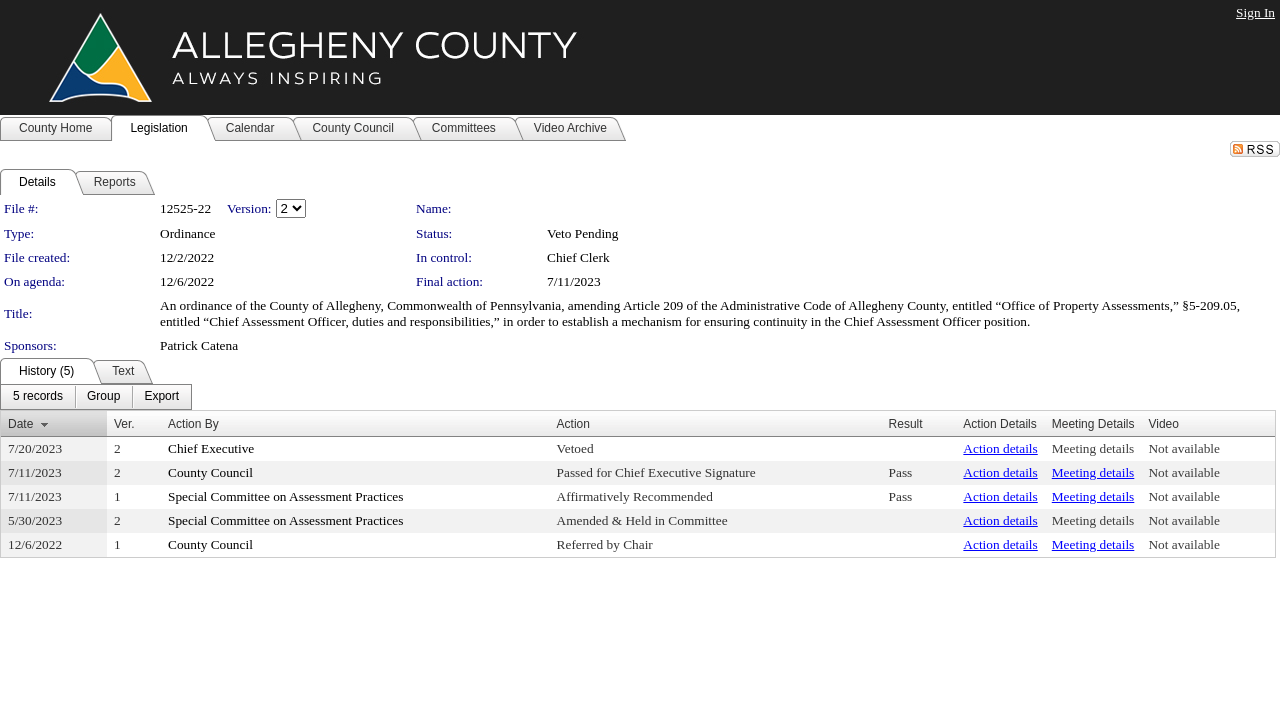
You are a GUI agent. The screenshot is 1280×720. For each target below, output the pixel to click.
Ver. (124, 424)
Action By (193, 424)
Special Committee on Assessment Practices (285, 496)
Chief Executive (211, 448)
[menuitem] (38, 397)
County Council (210, 472)
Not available (1183, 448)
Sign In (1255, 12)
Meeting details (1093, 448)
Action (573, 424)
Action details (1000, 448)
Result (906, 424)
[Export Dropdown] (161, 397)
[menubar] (96, 397)
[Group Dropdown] (103, 397)
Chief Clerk (578, 257)
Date (20, 424)
